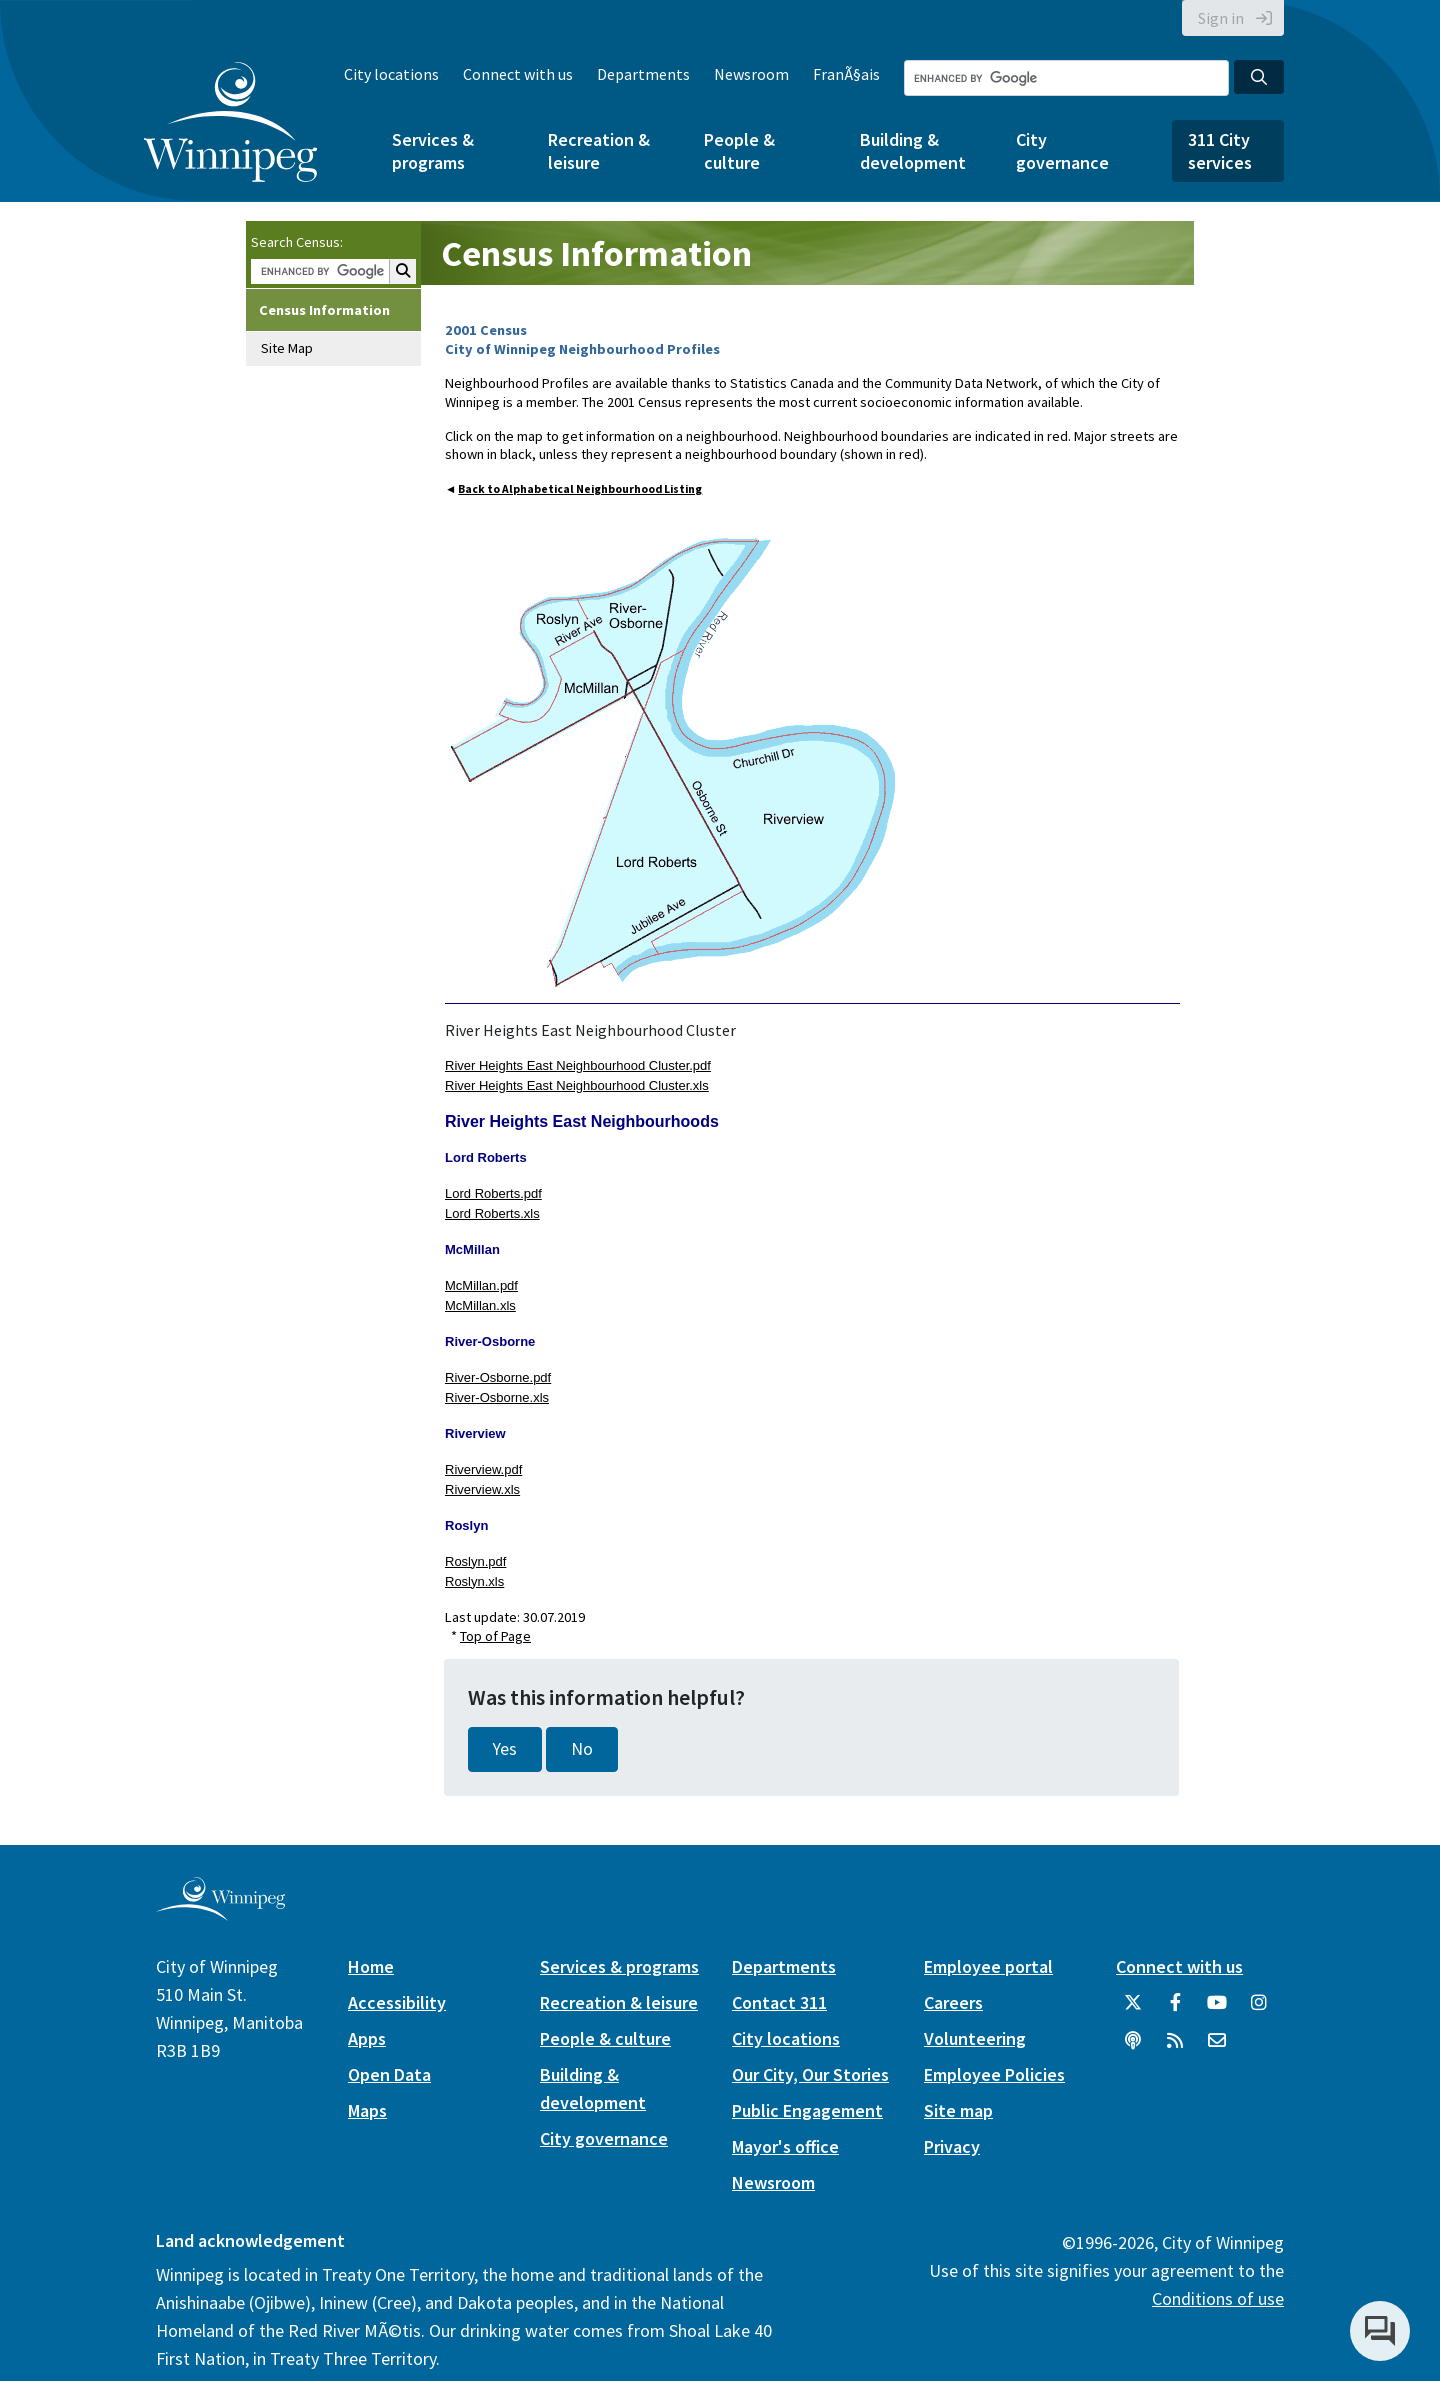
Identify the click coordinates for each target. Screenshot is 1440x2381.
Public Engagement (807, 2110)
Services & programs (433, 151)
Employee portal (988, 1966)
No (582, 1749)
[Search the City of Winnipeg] (1066, 78)
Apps (367, 2038)
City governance (1062, 151)
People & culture (739, 151)
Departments (643, 74)
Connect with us (518, 74)
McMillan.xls (480, 1305)
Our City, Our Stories (810, 2074)
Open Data (389, 2074)
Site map (958, 2110)
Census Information (324, 310)
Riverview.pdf (483, 1469)
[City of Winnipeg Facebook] (1175, 2010)
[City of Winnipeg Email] (1217, 2048)
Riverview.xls (482, 1489)
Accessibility (397, 2002)
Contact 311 (779, 2002)
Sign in (1221, 18)
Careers (953, 2002)
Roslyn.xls (474, 1581)
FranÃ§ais (846, 74)
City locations (391, 74)
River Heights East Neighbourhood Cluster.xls (577, 1085)
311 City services (1220, 151)
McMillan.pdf (481, 1285)
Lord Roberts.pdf (493, 1193)
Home (371, 1966)
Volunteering (975, 2038)
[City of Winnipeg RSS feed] (1175, 2048)
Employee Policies (994, 2074)
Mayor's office (785, 2146)
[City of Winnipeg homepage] (220, 1912)
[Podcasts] (1133, 2048)
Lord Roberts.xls (492, 1213)
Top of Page (495, 1636)
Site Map (287, 348)
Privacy (952, 2146)
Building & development (913, 151)
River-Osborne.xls (497, 1397)
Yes (505, 1749)
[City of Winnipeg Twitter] (1133, 2010)
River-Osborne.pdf (498, 1377)
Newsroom (751, 74)
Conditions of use (1218, 2298)
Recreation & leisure (599, 151)
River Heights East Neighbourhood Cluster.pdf (578, 1065)
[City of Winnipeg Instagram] (1259, 2010)
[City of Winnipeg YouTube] (1217, 2010)
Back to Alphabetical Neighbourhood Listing (580, 489)
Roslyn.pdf (475, 1561)
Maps (367, 2110)
